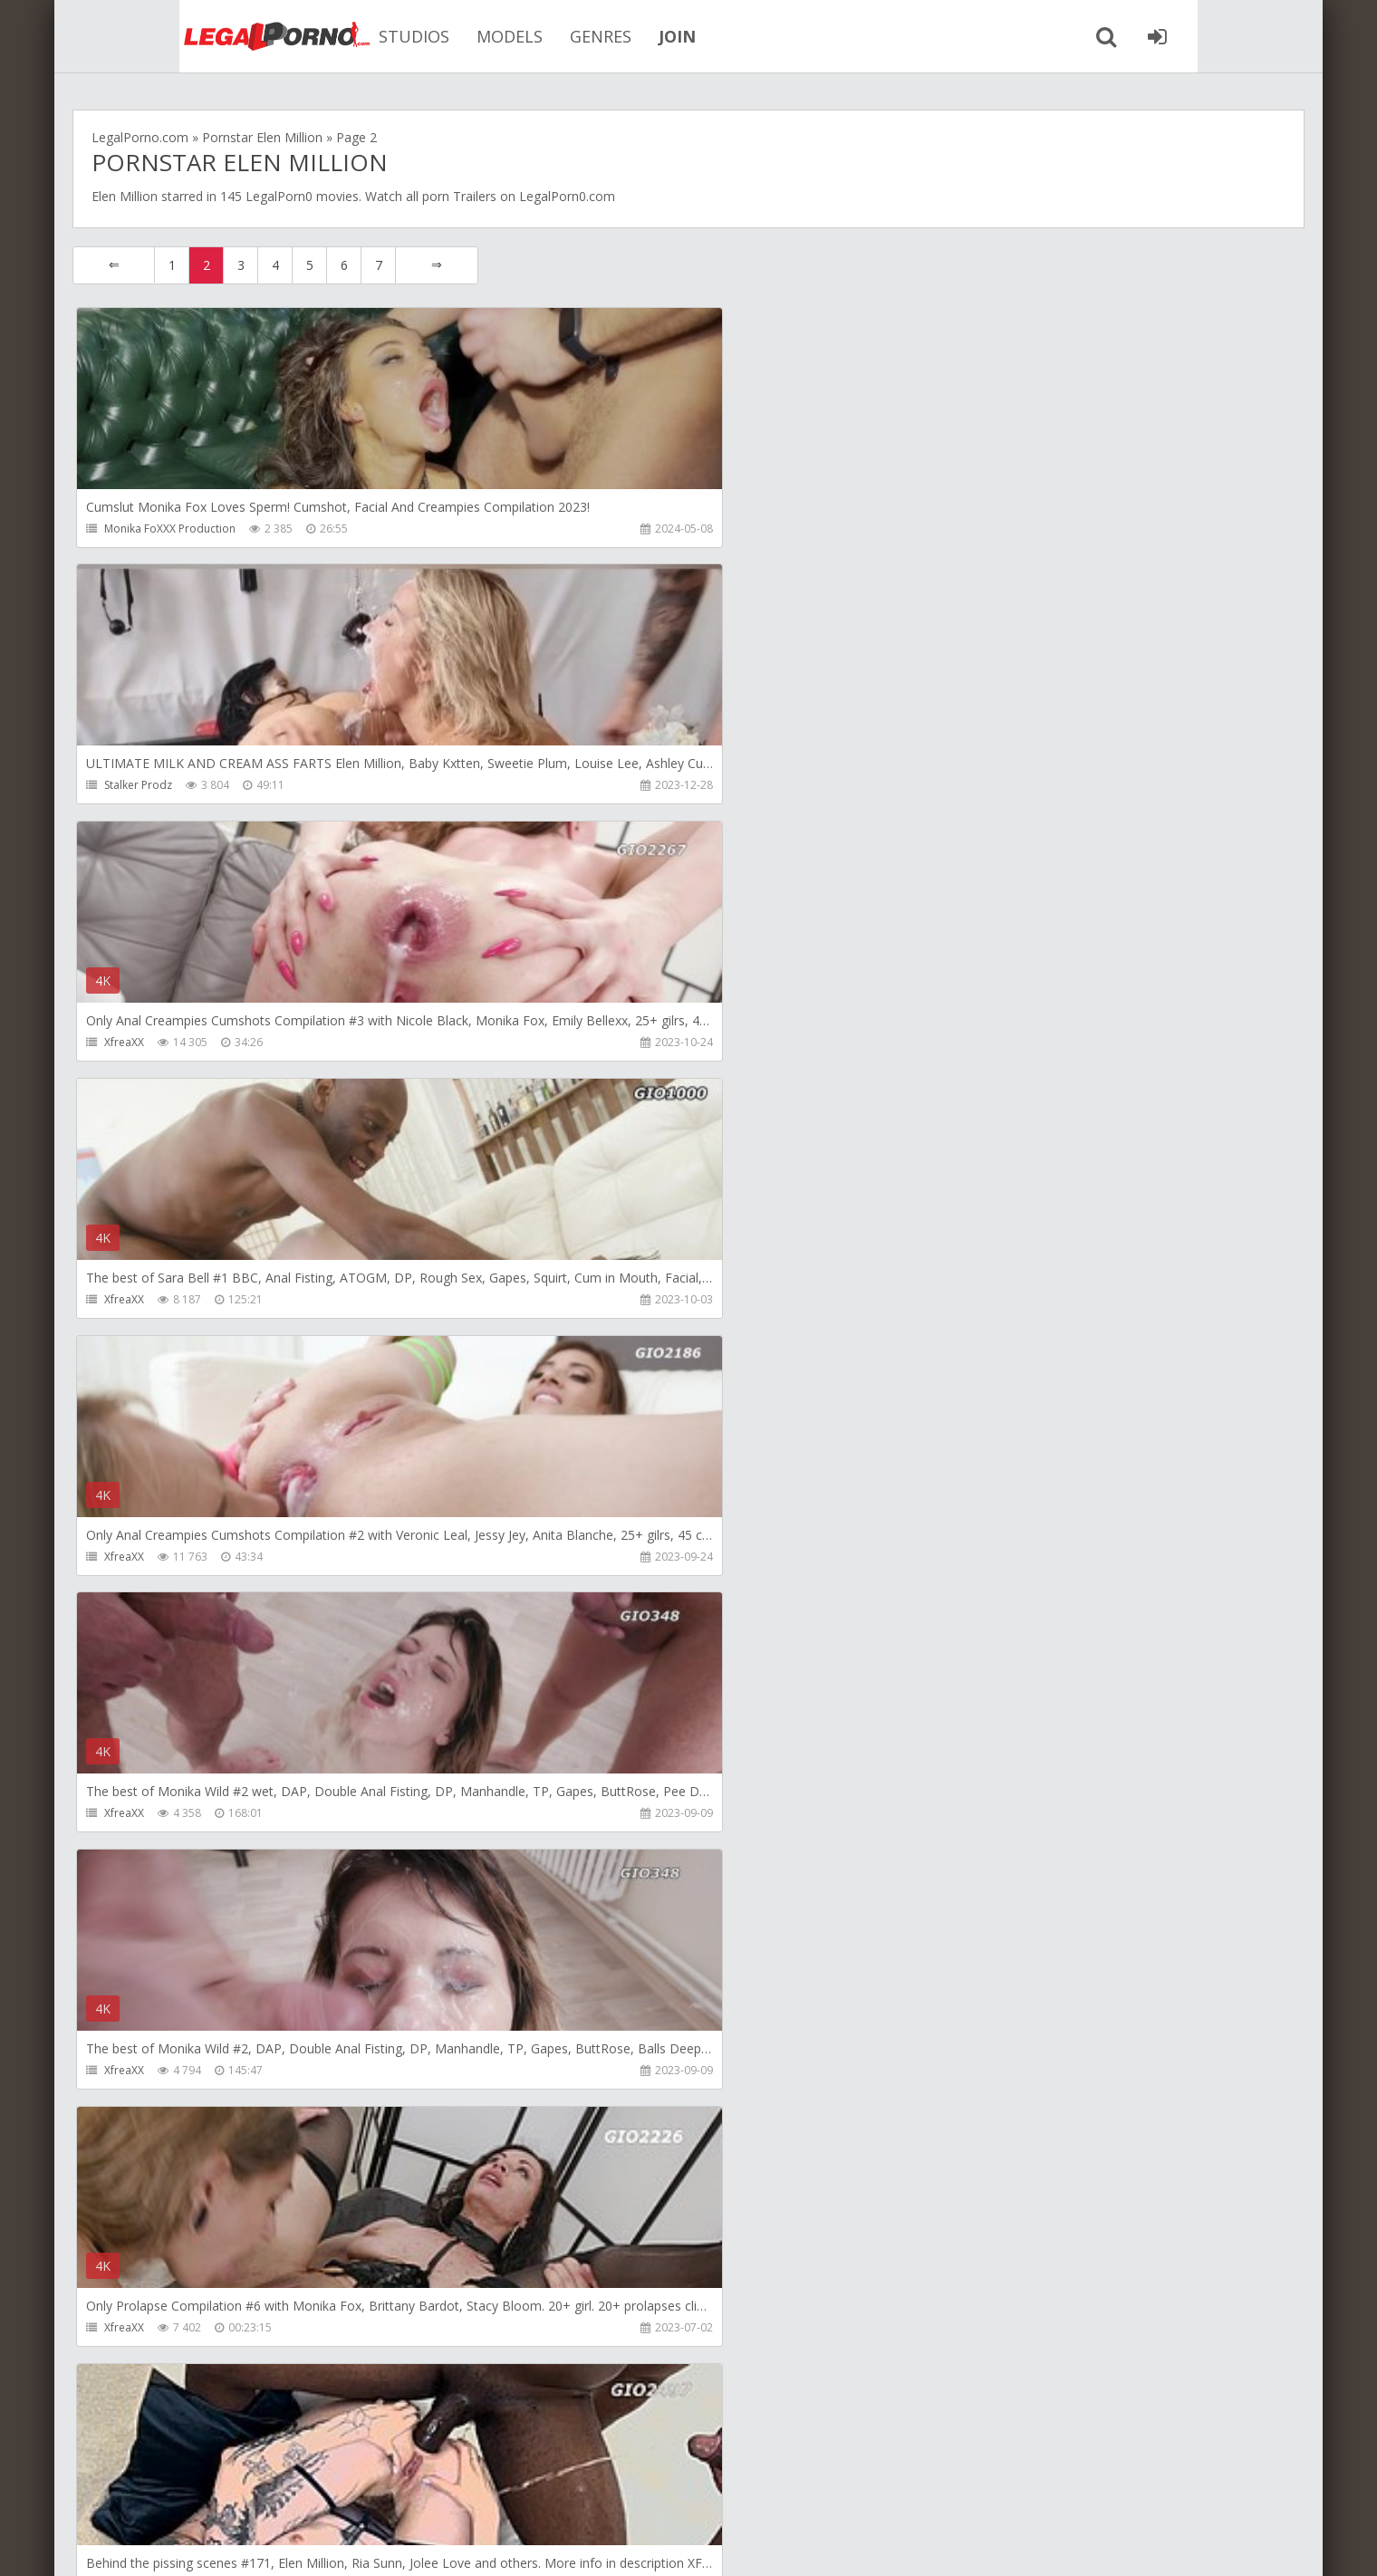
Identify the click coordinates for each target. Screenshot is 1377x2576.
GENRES (516, 36)
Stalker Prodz (548, 528)
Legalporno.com (172, 36)
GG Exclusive (953, 2348)
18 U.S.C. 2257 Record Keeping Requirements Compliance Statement (649, 2544)
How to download (330, 2490)
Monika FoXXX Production (170, 528)
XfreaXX (941, 528)
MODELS (425, 36)
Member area (200, 2490)
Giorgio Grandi (143, 1308)
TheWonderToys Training (986, 1828)
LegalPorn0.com (205, 2544)
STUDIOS (329, 36)
